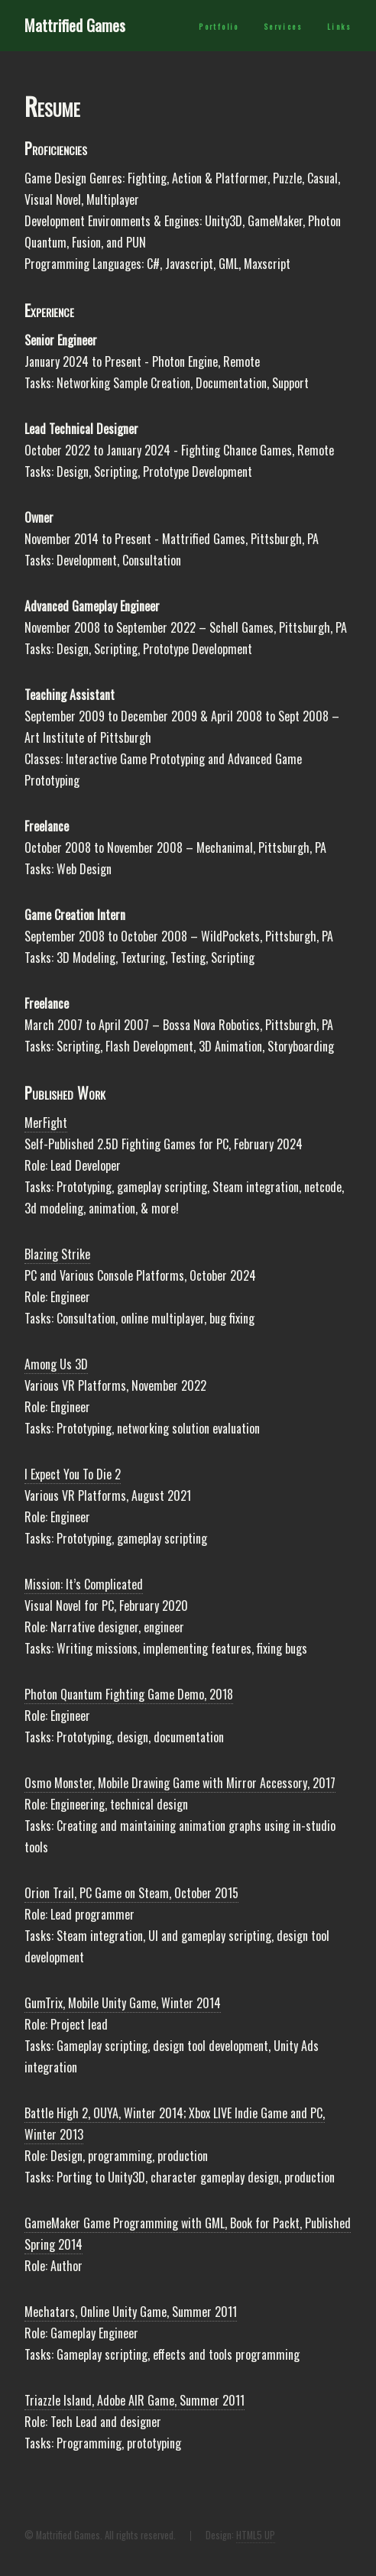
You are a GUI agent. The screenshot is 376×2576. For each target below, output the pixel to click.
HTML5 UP (255, 2535)
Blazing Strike (57, 1254)
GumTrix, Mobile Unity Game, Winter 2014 (122, 2003)
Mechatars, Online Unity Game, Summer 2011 (130, 2311)
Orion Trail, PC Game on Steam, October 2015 (131, 1893)
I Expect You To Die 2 (72, 1474)
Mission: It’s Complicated (83, 1584)
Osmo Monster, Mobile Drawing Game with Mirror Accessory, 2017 (179, 1783)
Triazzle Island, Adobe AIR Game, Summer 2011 (134, 2400)
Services (283, 26)
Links (339, 26)
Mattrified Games (74, 25)
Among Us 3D (56, 1364)
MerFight (45, 1122)
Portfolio (219, 26)
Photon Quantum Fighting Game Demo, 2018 (128, 1694)
